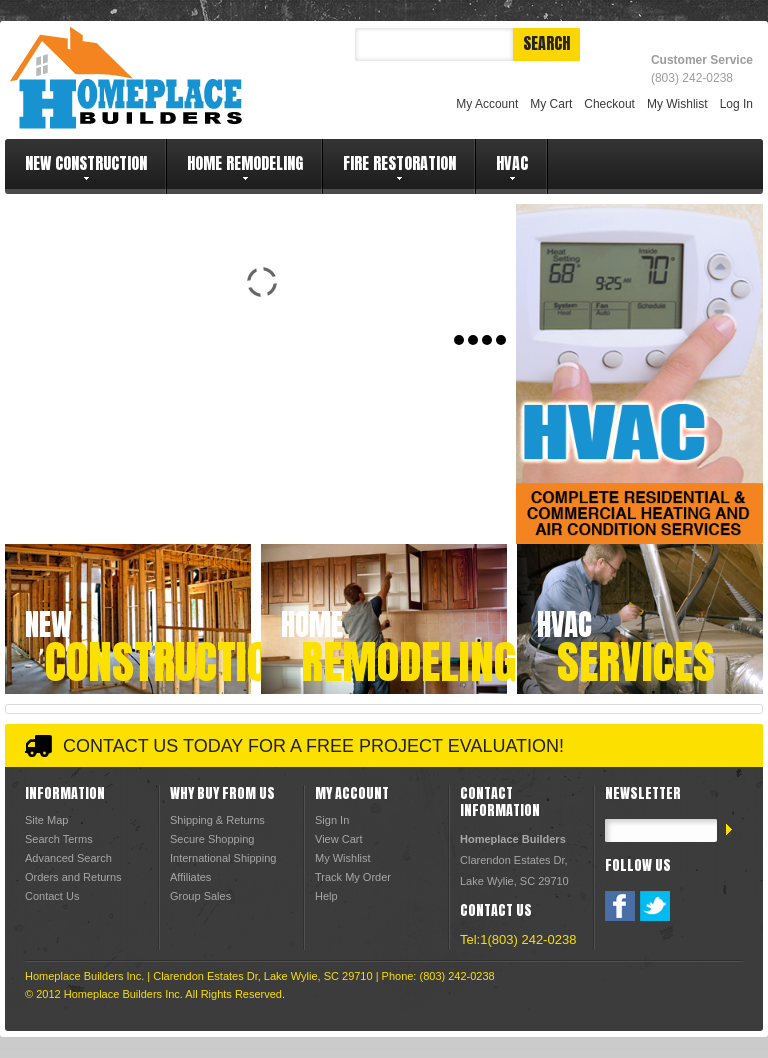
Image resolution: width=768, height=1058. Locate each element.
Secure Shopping (212, 839)
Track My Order (353, 877)
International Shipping (223, 858)
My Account (487, 104)
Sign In (332, 820)
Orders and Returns (73, 877)
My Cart (551, 104)
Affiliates (190, 877)
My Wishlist (677, 104)
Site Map (46, 820)
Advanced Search (68, 858)
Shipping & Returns (217, 820)
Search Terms (59, 839)
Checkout (609, 104)
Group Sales (200, 896)
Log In (736, 104)
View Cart (338, 839)
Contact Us (52, 896)
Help (326, 896)
